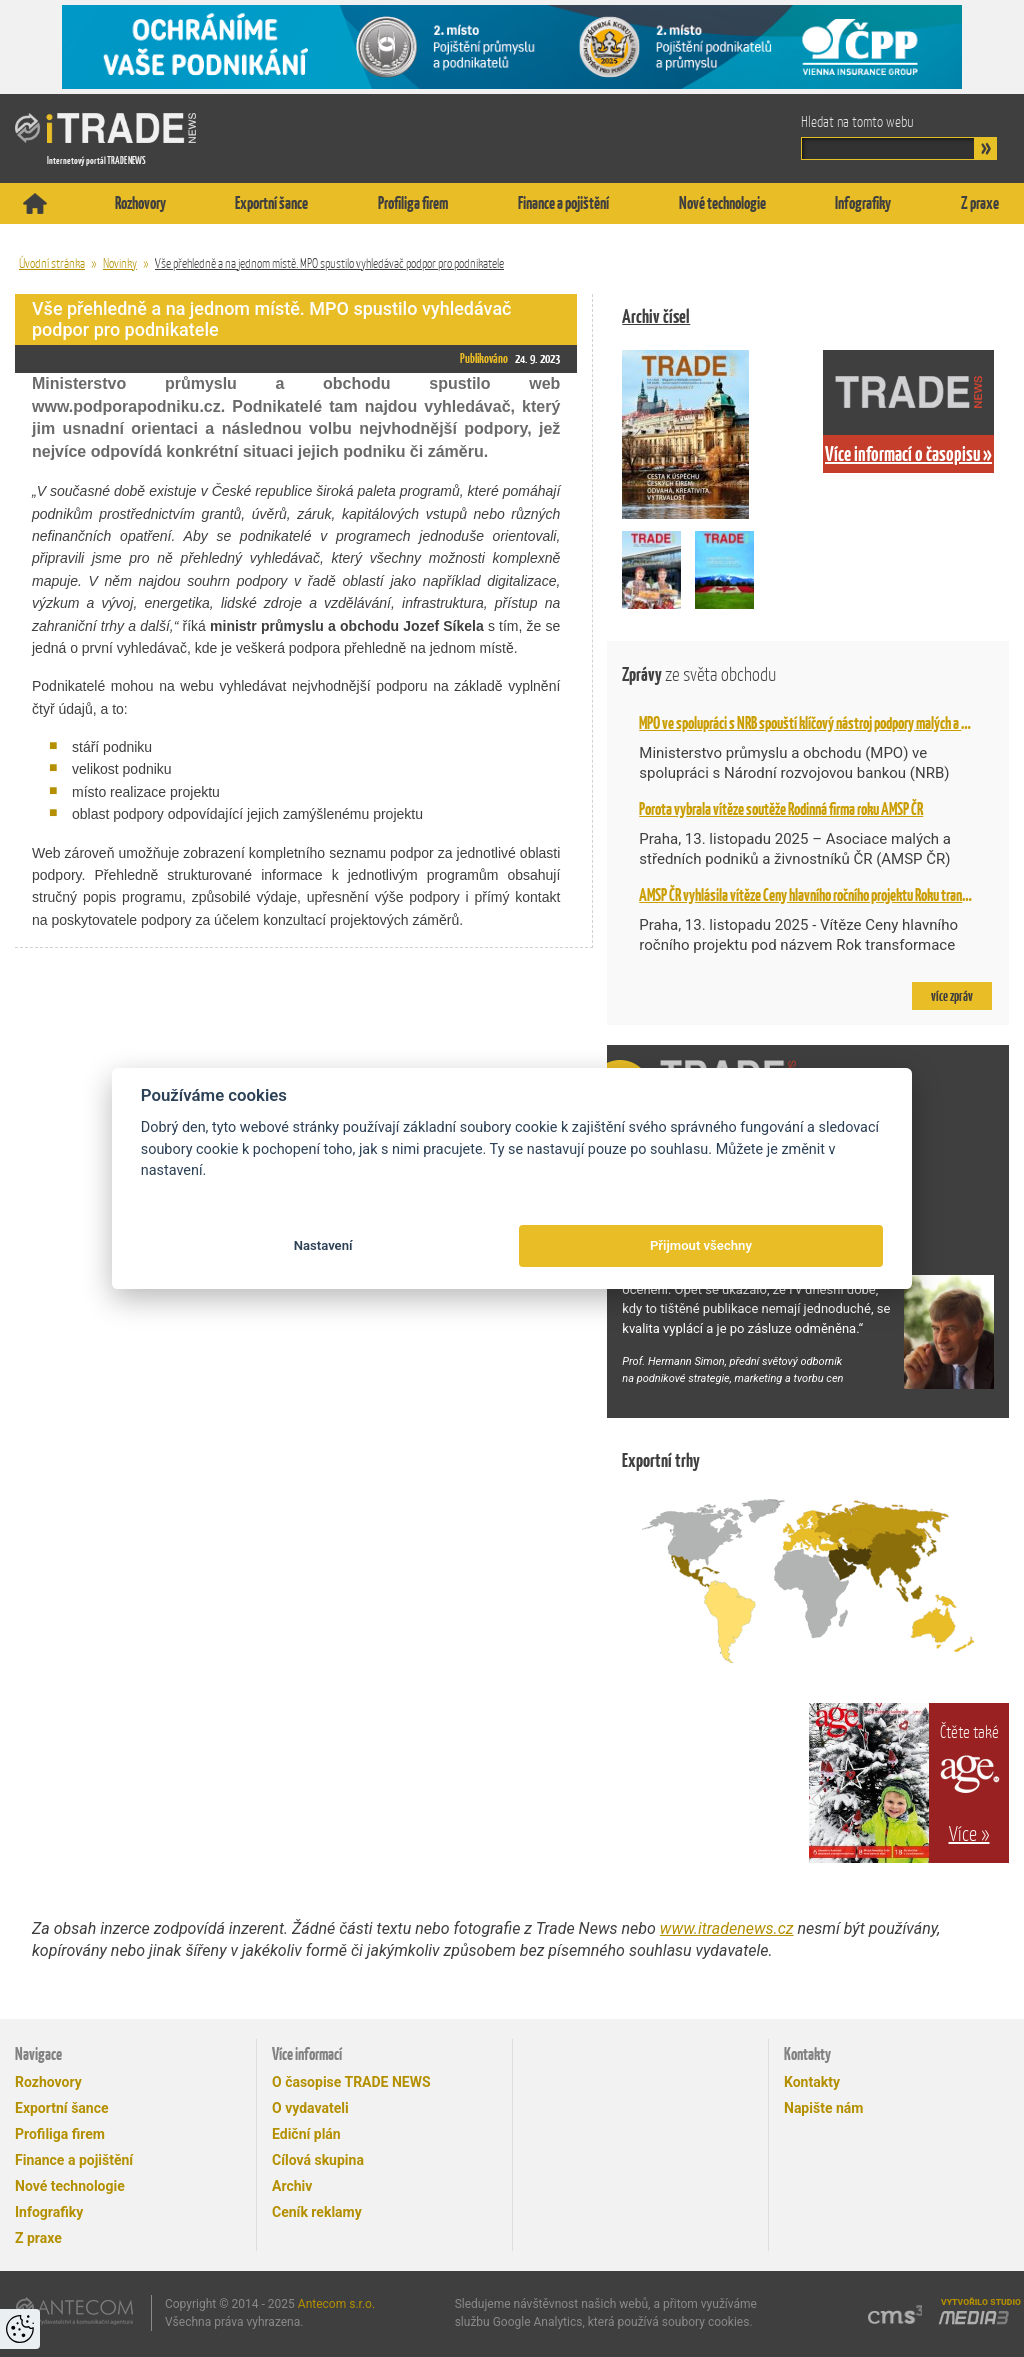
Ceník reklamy (317, 2212)
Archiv (292, 2186)
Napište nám (823, 2108)
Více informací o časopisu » (908, 454)
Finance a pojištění (563, 203)
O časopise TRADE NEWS (351, 2082)
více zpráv (952, 996)
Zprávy (699, 674)
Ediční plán (306, 2134)
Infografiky (863, 203)
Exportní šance (271, 203)
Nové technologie (722, 203)
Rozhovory (140, 203)
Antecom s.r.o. (336, 2304)
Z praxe (980, 203)
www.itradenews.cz (727, 1928)
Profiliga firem (413, 203)
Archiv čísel (656, 316)
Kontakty (812, 2082)
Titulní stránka (35, 203)
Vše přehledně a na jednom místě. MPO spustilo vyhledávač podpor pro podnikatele (329, 263)
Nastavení (323, 1245)
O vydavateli (310, 2108)
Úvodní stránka (52, 263)
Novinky (120, 263)
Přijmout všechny (701, 1245)
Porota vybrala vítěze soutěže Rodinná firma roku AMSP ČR (781, 809)
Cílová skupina (318, 2160)
